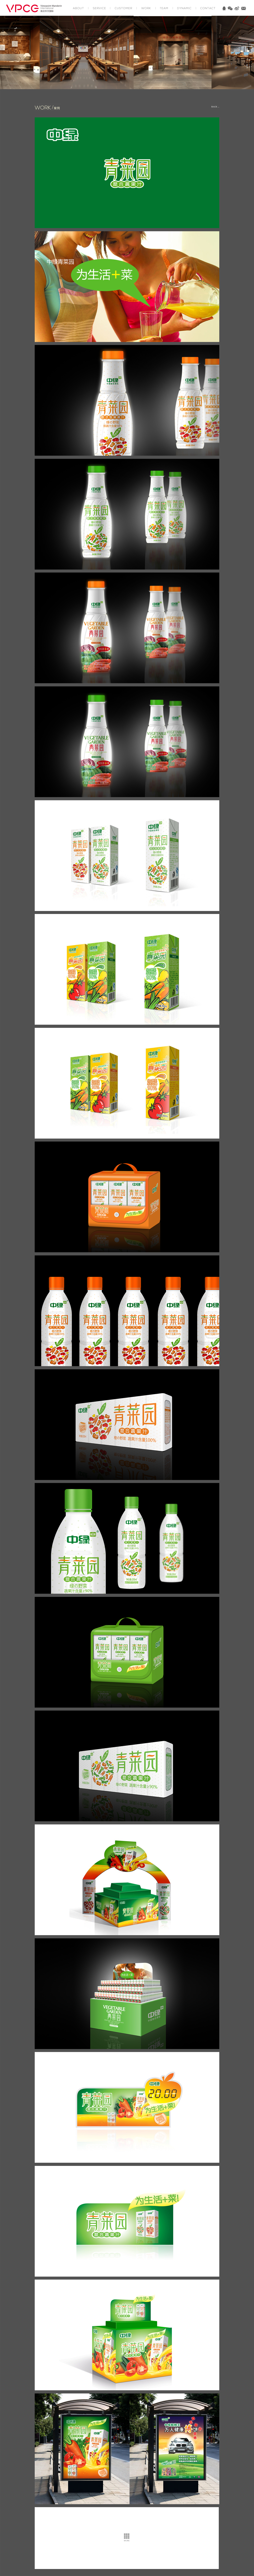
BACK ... (215, 106)
